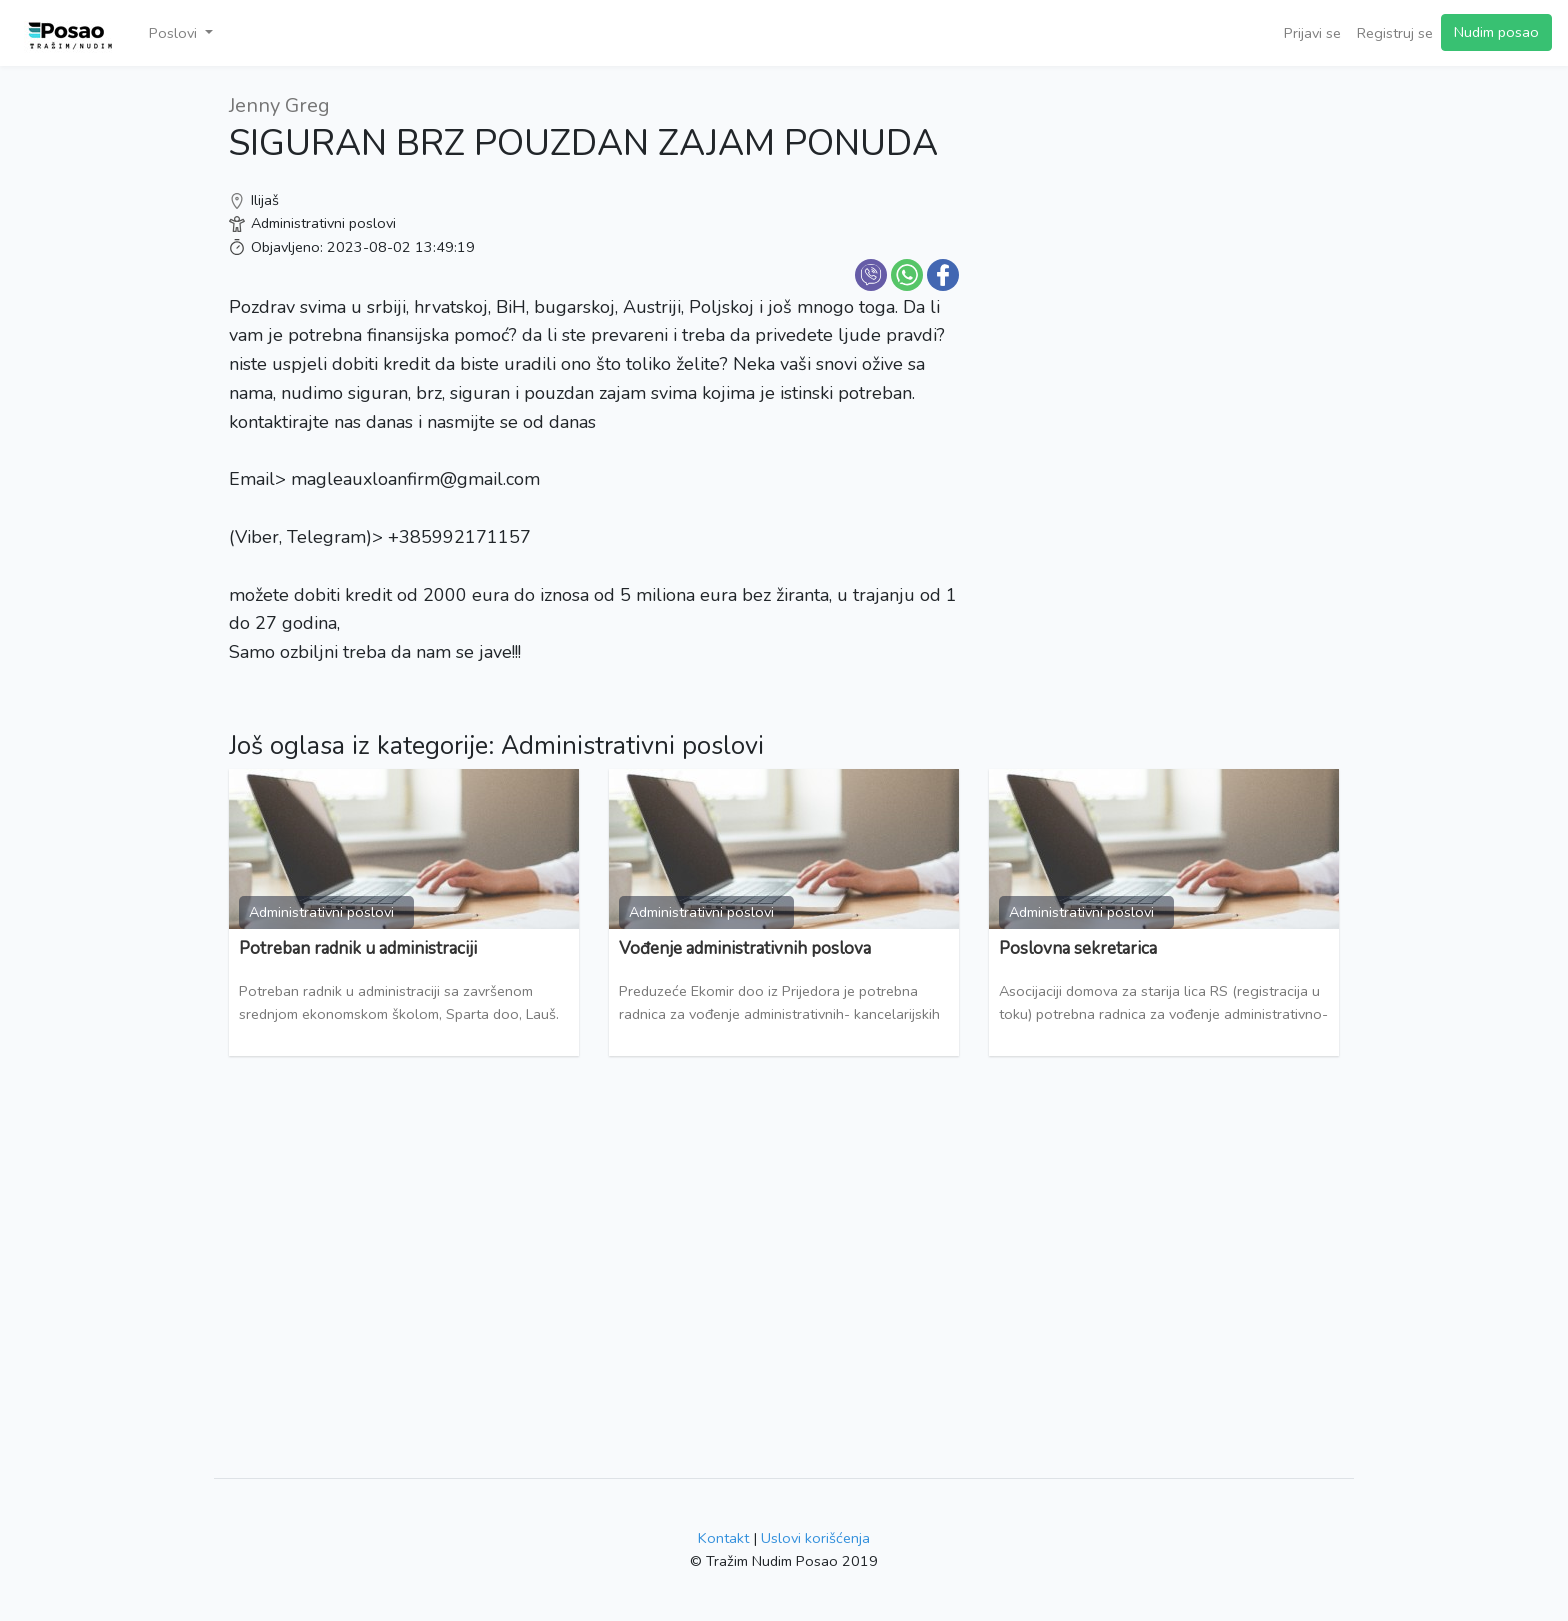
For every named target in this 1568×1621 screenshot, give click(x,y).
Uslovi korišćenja (815, 1538)
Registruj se (1395, 33)
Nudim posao (1496, 32)
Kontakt (723, 1538)
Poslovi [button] (175, 33)
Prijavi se (1312, 33)
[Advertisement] (1164, 230)
